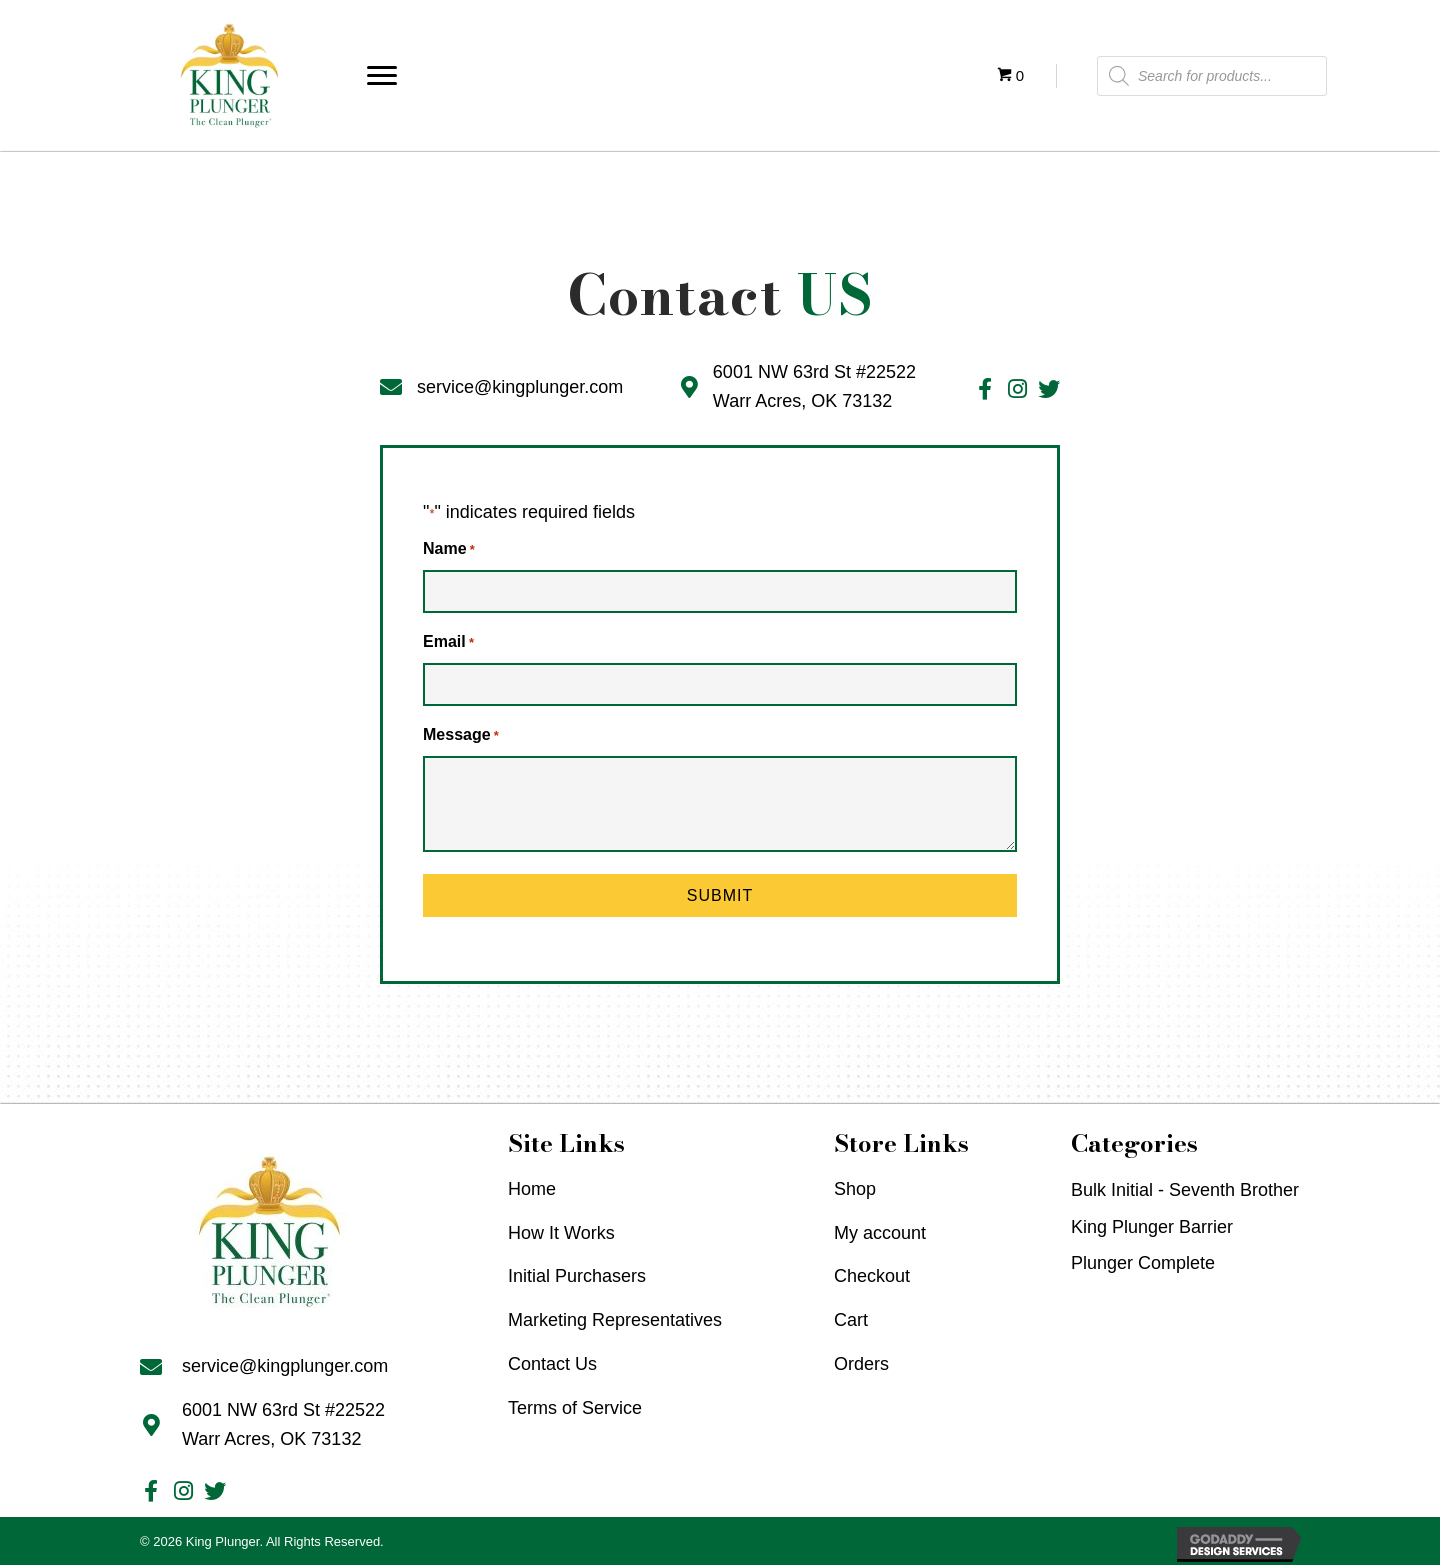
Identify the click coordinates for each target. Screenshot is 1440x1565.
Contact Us (552, 1360)
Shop (855, 1185)
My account (880, 1229)
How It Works (561, 1229)
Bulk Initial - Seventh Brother (1185, 1186)
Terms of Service (575, 1404)
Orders (861, 1360)
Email (448, 641)
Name (449, 550)
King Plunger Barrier (1152, 1223)
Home (532, 1185)
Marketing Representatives (615, 1316)
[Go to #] (985, 391)
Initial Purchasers (577, 1272)
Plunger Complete (1143, 1259)
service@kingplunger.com (520, 387)
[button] (382, 76)
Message (461, 732)
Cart (851, 1316)
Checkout (872, 1272)
